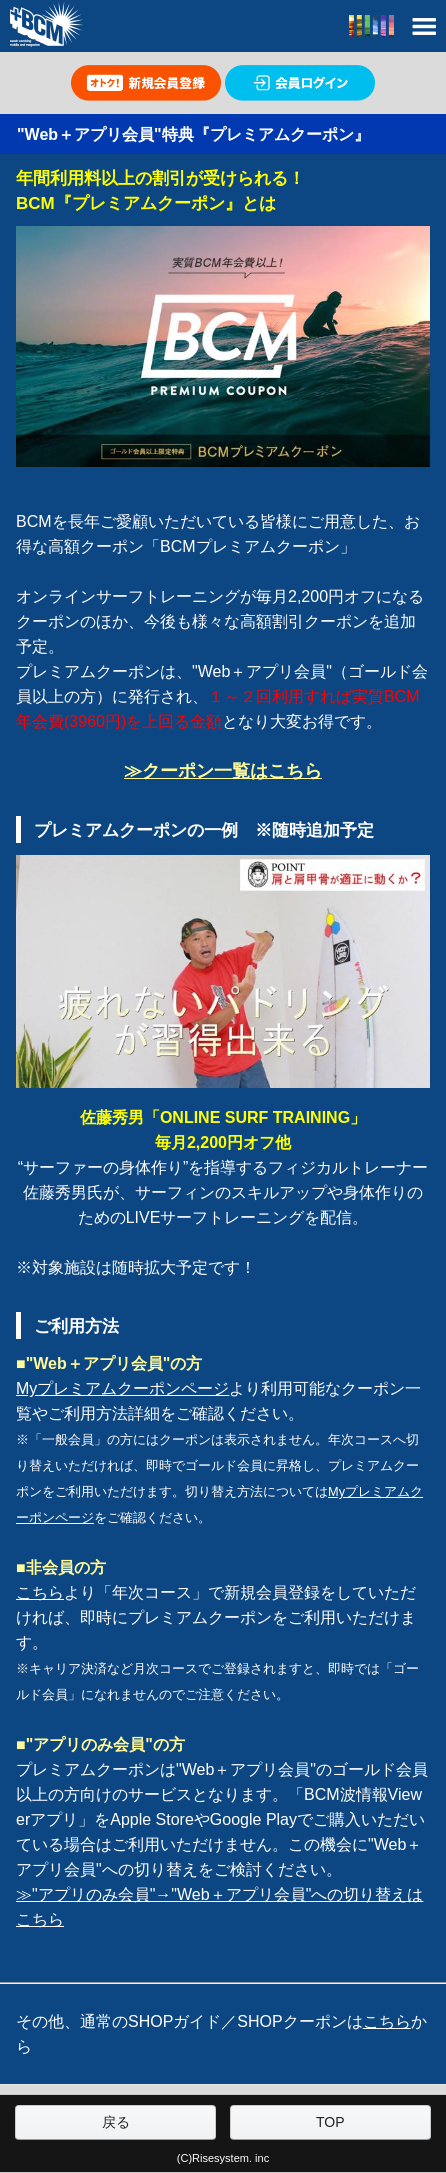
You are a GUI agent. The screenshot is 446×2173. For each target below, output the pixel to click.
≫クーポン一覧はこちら (223, 771)
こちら (40, 1592)
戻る (116, 2122)
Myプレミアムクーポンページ (122, 1388)
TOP (330, 2122)
